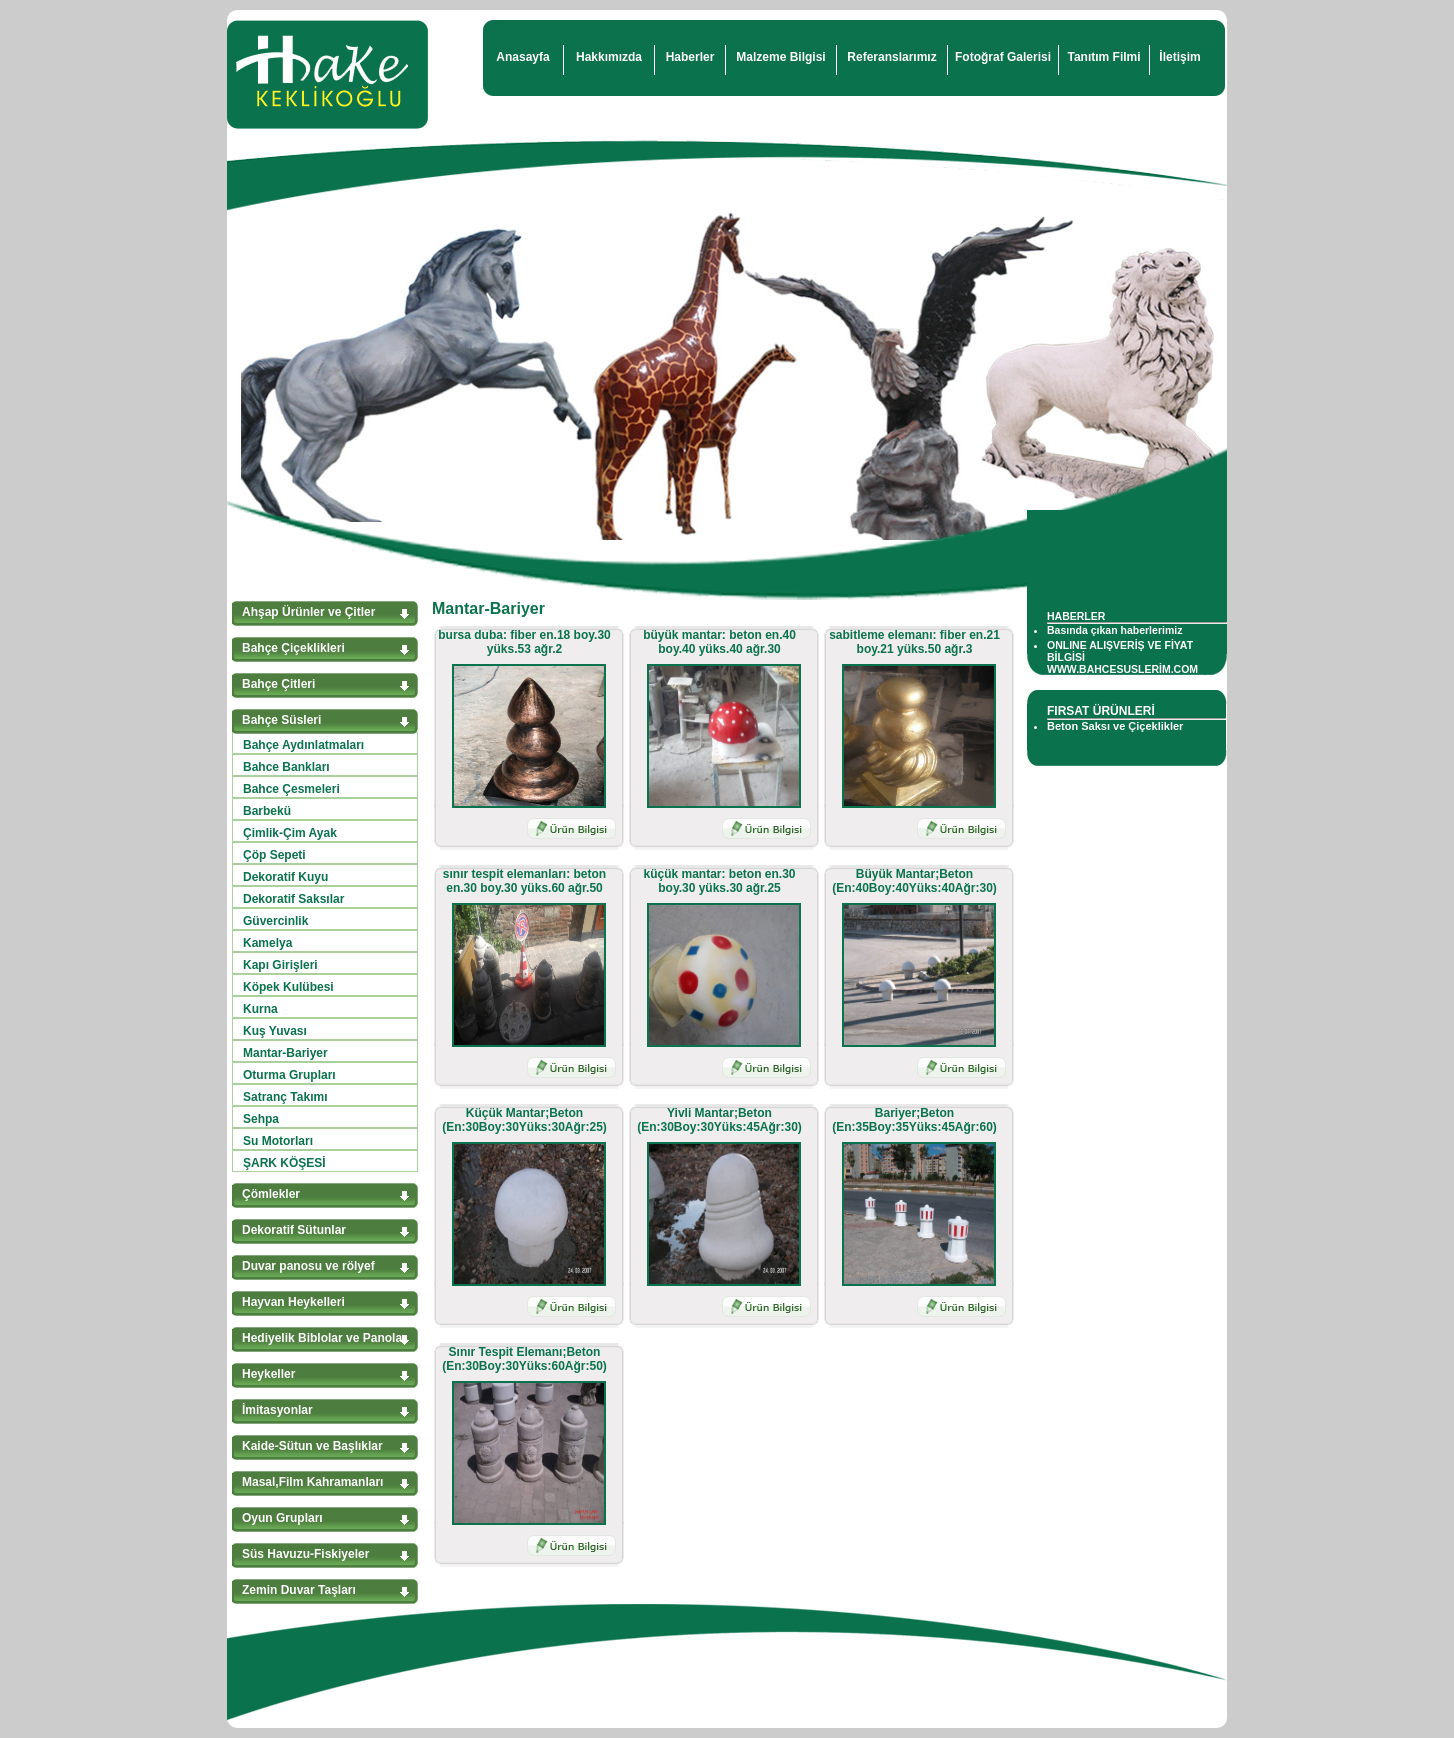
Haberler (690, 57)
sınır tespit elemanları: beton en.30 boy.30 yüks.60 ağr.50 (524, 881)
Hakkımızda (609, 57)
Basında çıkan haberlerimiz (1114, 630)
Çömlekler (271, 1194)
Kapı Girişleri (280, 965)
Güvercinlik (275, 921)
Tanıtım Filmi (1103, 57)
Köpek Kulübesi (288, 987)
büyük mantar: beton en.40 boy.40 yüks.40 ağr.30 (719, 642)
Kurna (260, 1009)
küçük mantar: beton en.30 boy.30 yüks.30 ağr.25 (719, 881)
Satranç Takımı (285, 1097)
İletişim (1179, 57)
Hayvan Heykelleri (293, 1302)
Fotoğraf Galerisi (1003, 57)
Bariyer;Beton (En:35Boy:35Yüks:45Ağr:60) (914, 1120)
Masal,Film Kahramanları (312, 1482)
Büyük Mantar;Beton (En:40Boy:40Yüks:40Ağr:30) (914, 881)
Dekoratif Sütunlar (294, 1230)
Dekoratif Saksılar (293, 899)
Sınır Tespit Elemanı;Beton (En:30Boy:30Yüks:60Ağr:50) (524, 1359)
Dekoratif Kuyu (285, 877)
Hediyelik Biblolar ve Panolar (324, 1338)
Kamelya (267, 943)
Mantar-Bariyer (285, 1053)
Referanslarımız (891, 57)
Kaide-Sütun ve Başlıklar (312, 1446)
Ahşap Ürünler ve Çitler (308, 612)
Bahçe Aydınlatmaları (303, 745)
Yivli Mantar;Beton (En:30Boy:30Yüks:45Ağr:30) (719, 1120)
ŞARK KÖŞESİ (284, 1163)
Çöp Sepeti (274, 855)
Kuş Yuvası (275, 1031)
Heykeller (268, 1374)
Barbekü (267, 811)
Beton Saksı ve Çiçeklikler (1115, 726)
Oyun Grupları (282, 1518)
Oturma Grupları (289, 1075)
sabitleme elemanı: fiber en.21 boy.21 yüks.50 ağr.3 (914, 642)
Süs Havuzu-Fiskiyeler (305, 1554)
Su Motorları (278, 1141)
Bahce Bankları (286, 767)
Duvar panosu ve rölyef (308, 1266)
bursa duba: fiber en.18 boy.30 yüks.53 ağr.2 (524, 642)
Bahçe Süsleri (281, 720)
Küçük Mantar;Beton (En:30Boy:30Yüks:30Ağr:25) (524, 1120)
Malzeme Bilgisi (780, 57)
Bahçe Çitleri (278, 684)
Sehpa (261, 1119)
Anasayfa (522, 57)
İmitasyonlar (277, 1410)
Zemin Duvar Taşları (299, 1590)
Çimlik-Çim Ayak (290, 833)
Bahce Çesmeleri (291, 789)
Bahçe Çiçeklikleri (293, 648)
